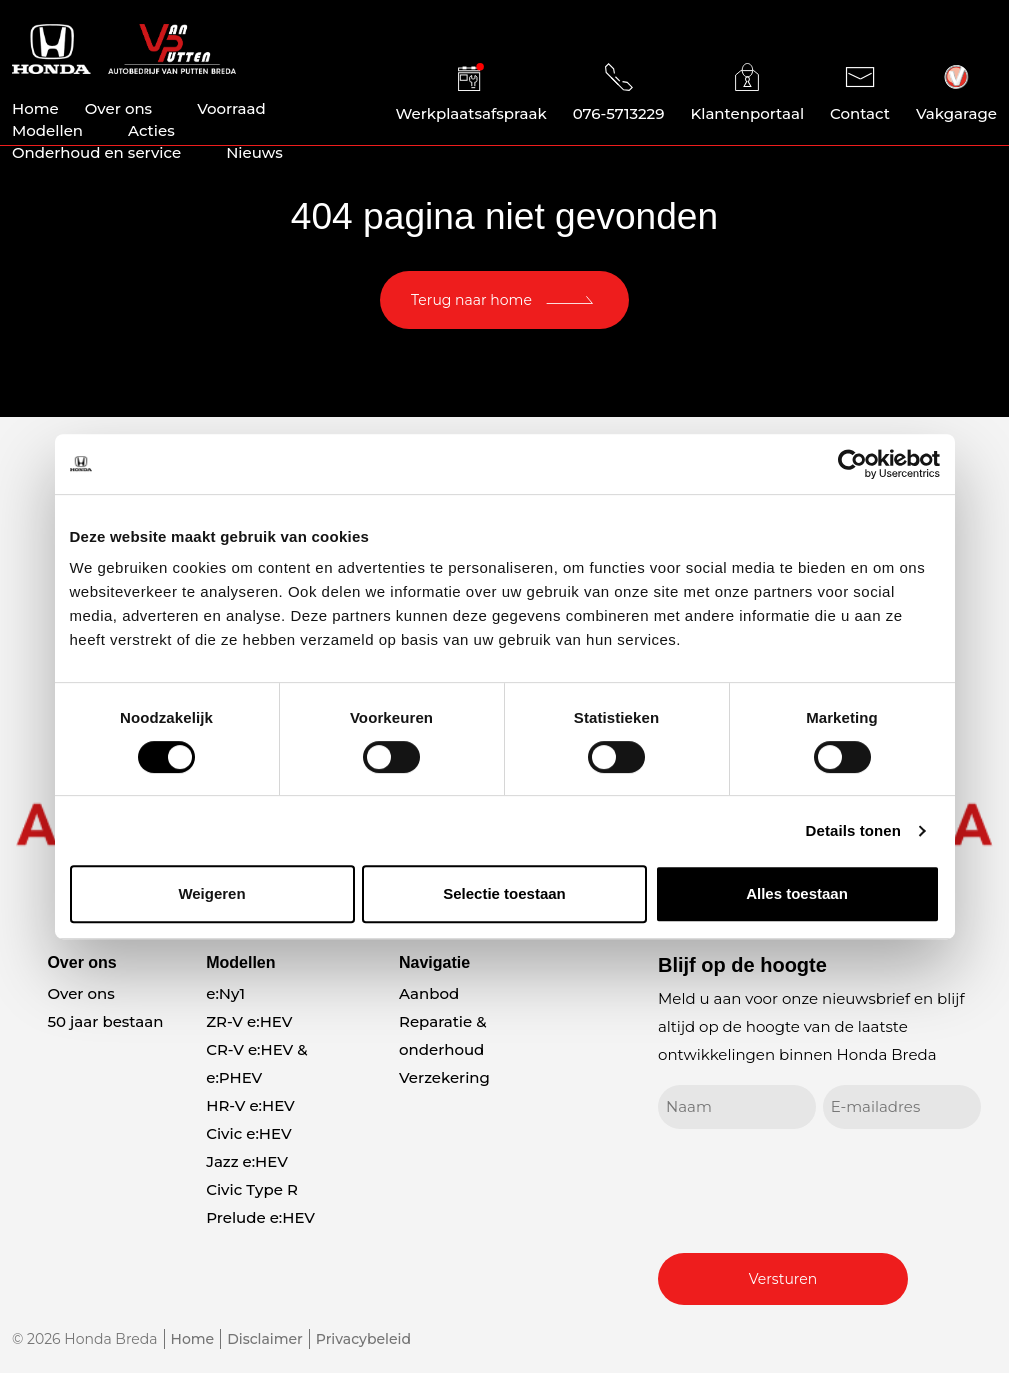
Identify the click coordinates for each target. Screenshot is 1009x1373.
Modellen (47, 130)
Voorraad (231, 108)
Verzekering (444, 1077)
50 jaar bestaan (105, 1021)
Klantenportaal (747, 93)
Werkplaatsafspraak (471, 93)
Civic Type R (252, 1189)
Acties (151, 130)
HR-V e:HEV (250, 1105)
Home (35, 108)
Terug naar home (471, 300)
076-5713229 (619, 93)
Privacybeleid (363, 1339)
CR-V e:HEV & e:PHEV (256, 1063)
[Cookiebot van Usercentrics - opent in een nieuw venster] (852, 464)
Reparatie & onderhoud (443, 1035)
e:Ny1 (225, 993)
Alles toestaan (797, 893)
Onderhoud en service (96, 152)
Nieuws (254, 152)
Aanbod (429, 993)
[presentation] (810, 1188)
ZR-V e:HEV (249, 1021)
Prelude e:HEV (260, 1217)
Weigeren (211, 893)
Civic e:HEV (248, 1133)
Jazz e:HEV (247, 1161)
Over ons (118, 108)
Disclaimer (265, 1339)
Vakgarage (956, 93)
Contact (860, 93)
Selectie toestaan (504, 893)
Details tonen (853, 830)
